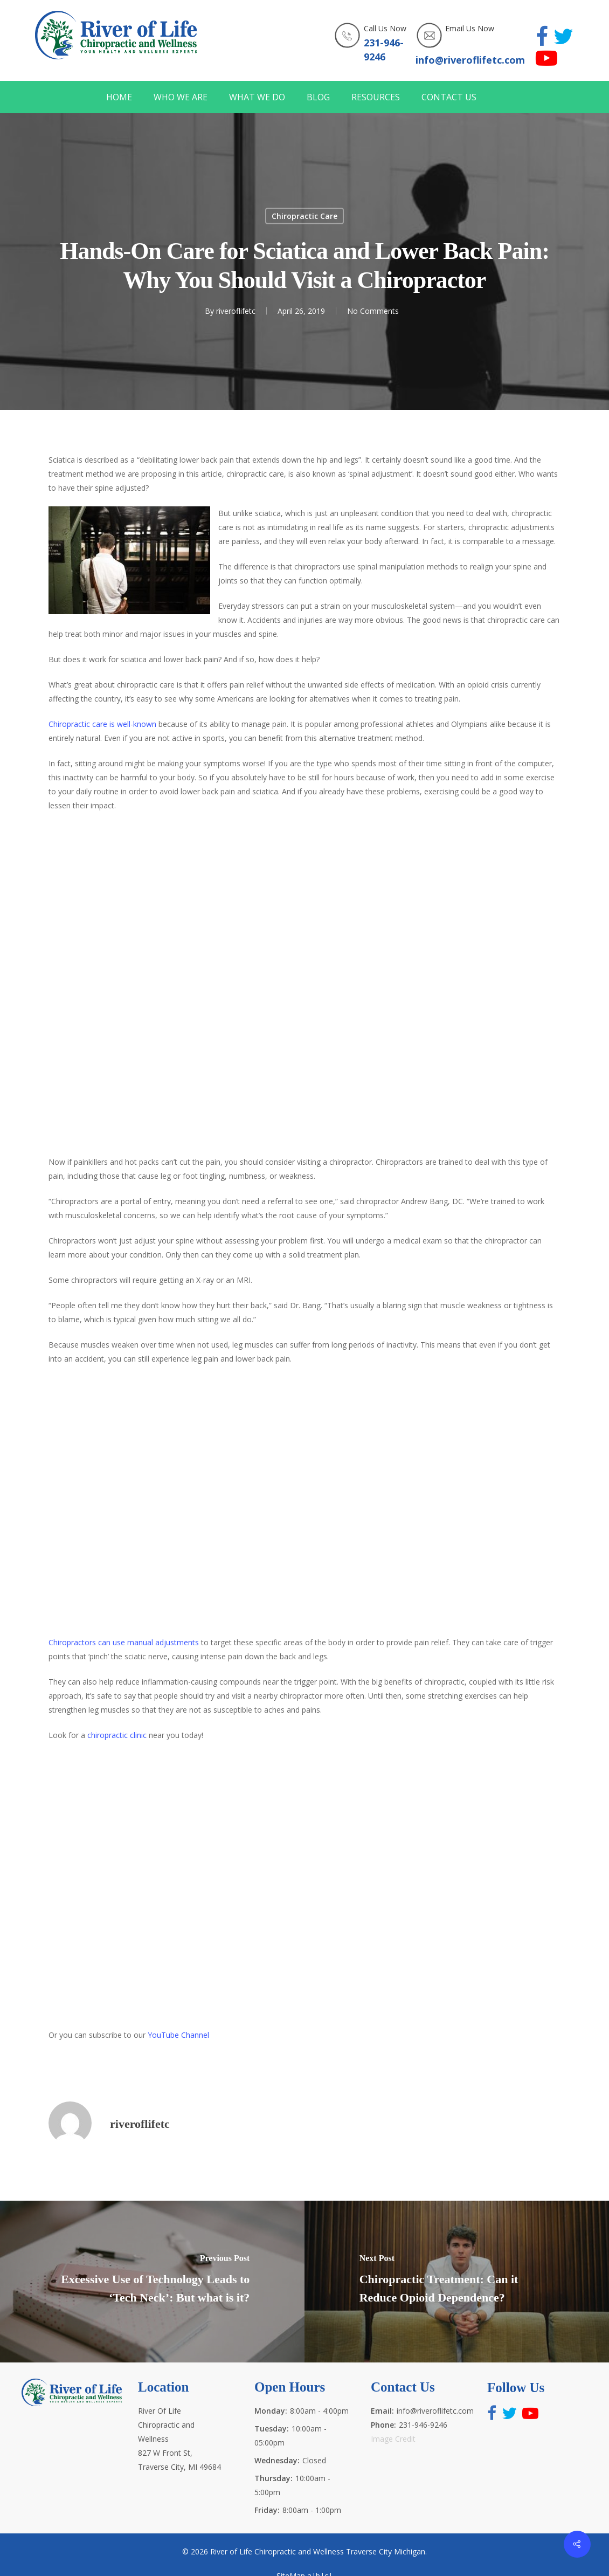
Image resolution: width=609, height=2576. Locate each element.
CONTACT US (448, 97)
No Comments (373, 311)
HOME (119, 97)
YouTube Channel (178, 2035)
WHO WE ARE (180, 97)
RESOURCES (375, 97)
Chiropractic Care (304, 216)
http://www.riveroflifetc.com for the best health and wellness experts (304, 981)
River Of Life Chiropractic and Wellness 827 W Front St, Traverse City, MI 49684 (179, 2439)
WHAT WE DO (257, 97)
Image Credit (393, 2439)
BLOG (318, 97)
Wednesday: (277, 2460)
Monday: (270, 2411)
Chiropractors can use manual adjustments (124, 1642)
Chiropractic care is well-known (102, 724)
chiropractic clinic (117, 1735)
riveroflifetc (235, 311)
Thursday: (273, 2478)
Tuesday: (271, 2428)
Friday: (267, 2510)
